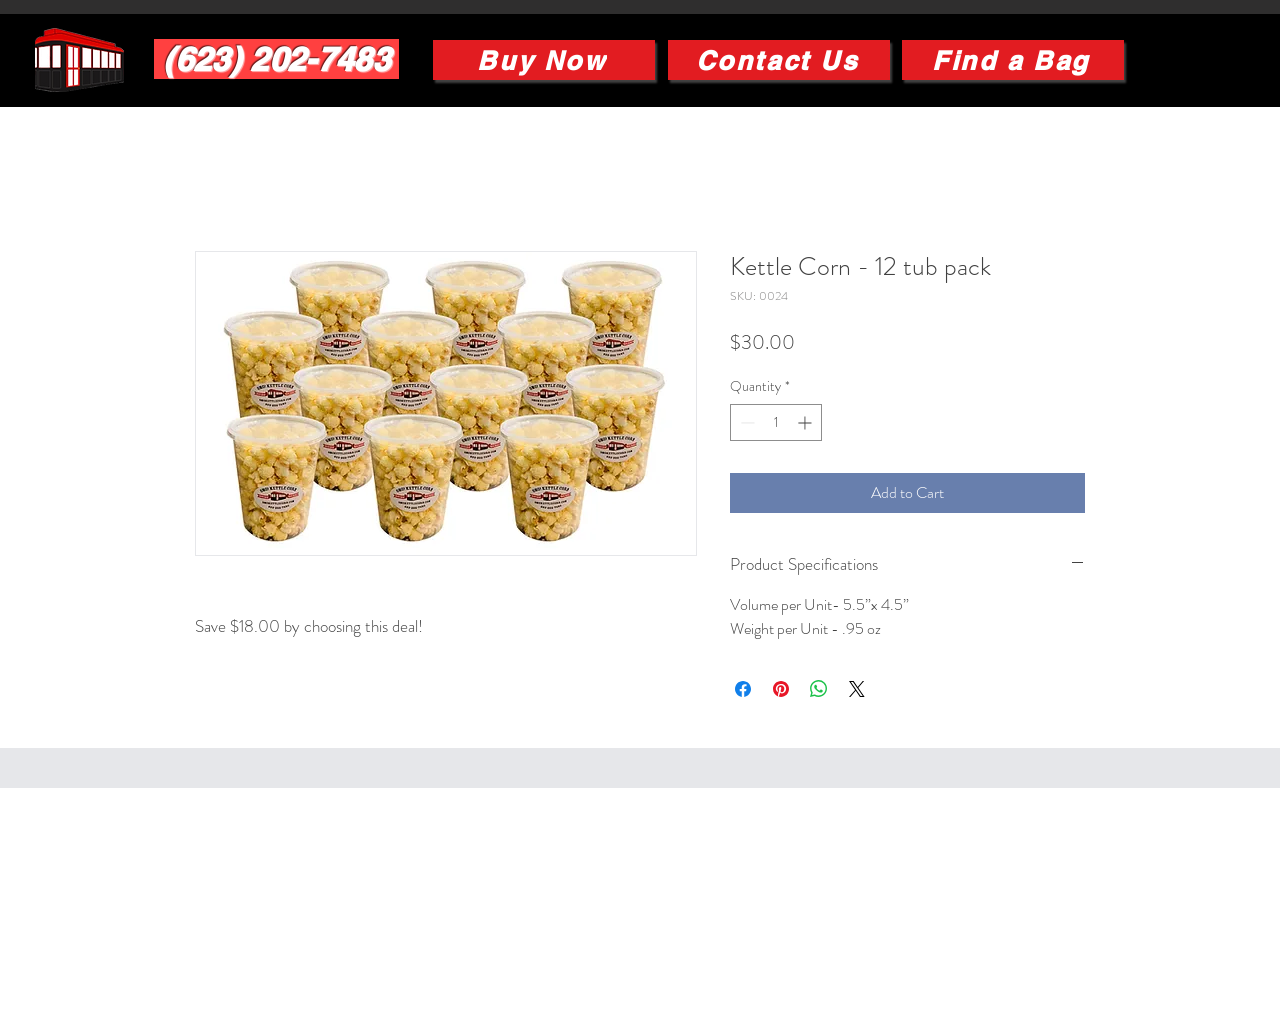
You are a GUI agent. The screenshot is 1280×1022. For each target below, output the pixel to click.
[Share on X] (857, 689)
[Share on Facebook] (743, 689)
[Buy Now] (544, 60)
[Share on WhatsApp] (819, 689)
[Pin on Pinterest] (781, 689)
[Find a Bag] (1013, 60)
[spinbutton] (776, 422)
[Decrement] (745, 422)
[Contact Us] (779, 60)
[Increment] (806, 422)
